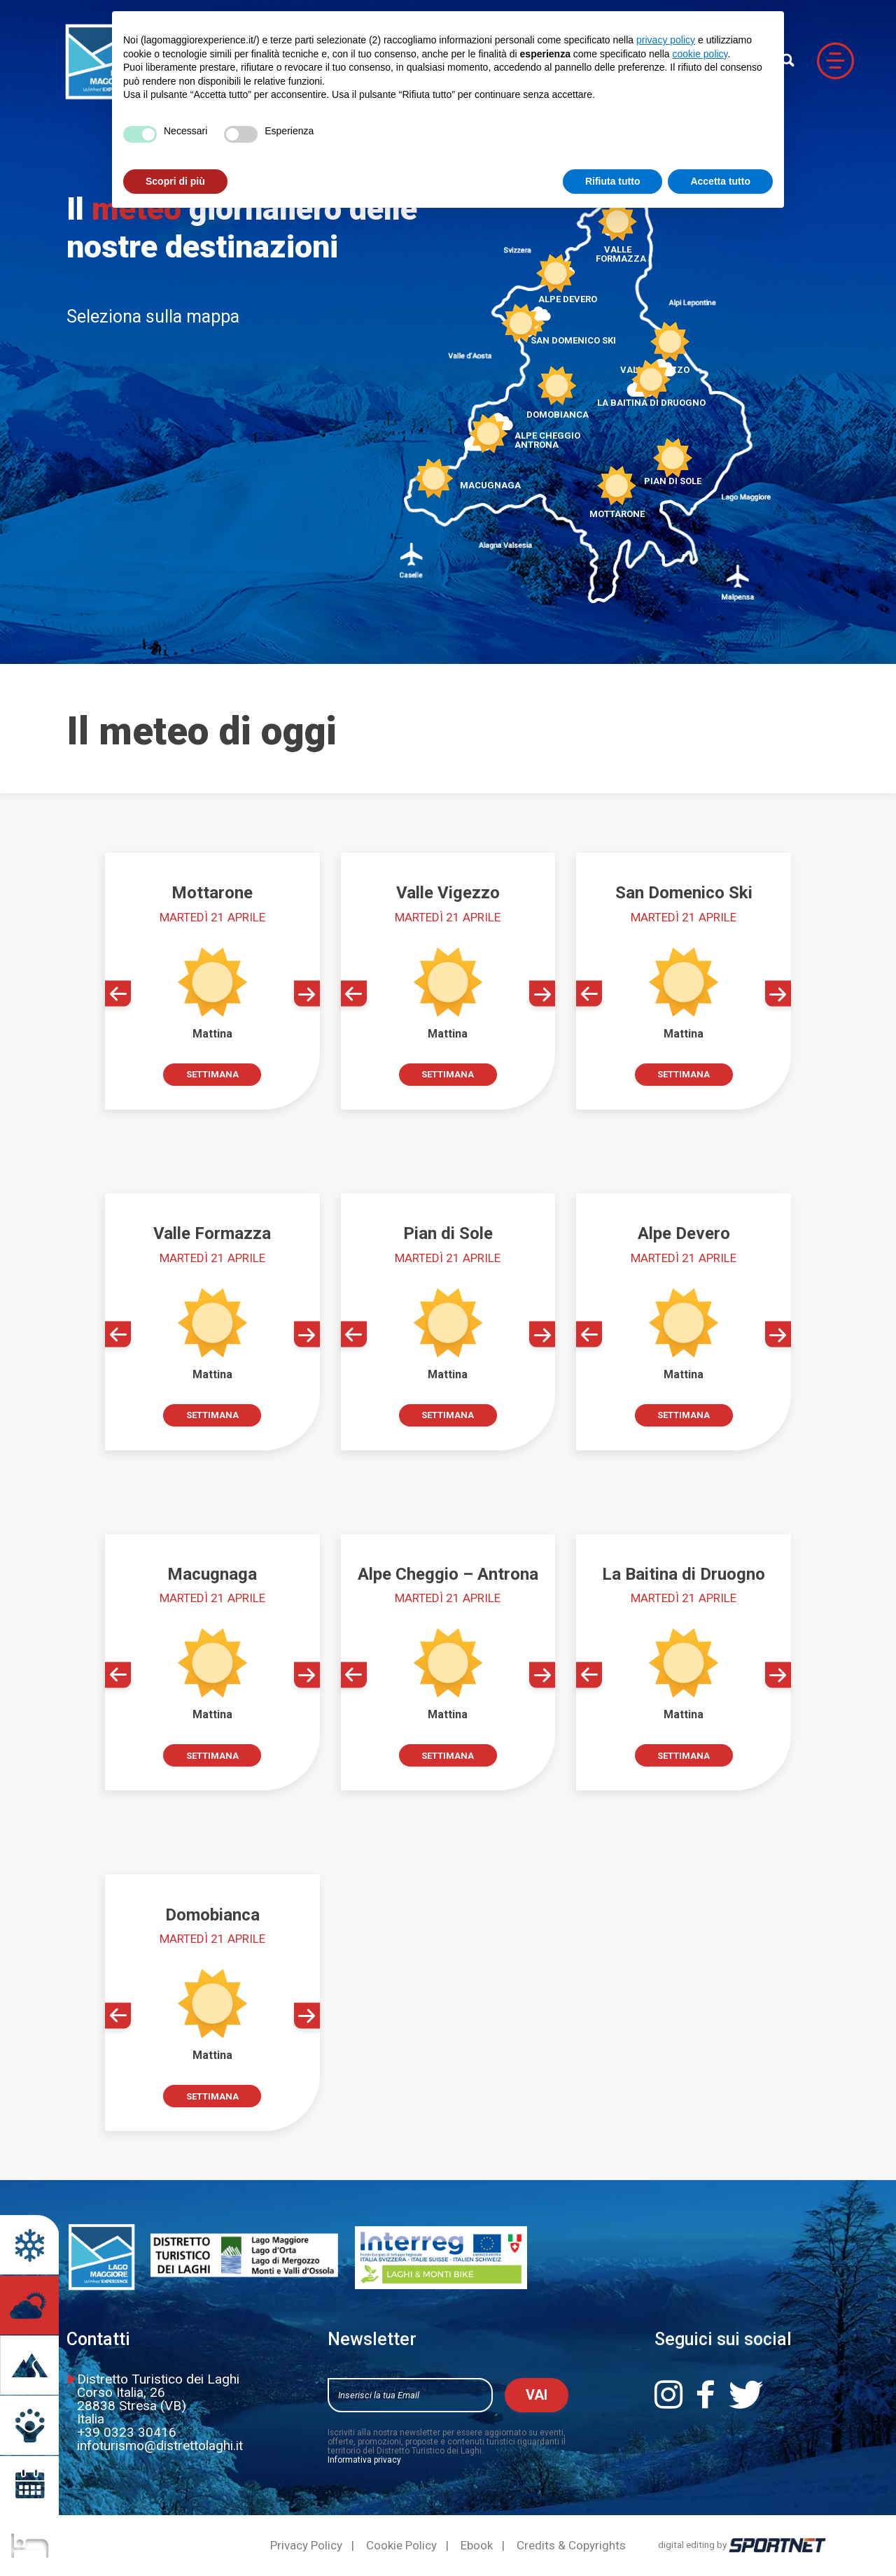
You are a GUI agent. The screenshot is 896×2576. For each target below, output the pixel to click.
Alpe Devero (567, 292)
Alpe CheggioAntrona (547, 433)
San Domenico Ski (573, 334)
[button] (118, 994)
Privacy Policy (306, 2545)
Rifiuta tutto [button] (612, 181)
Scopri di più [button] (175, 181)
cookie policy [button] (699, 53)
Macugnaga (490, 478)
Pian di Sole (672, 474)
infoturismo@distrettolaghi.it (160, 2445)
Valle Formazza (617, 248)
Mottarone (617, 506)
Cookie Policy (401, 2545)
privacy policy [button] (665, 39)
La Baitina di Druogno (651, 395)
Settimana (212, 1074)
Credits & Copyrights (571, 2545)
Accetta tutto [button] (720, 181)
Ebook (477, 2545)
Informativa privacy (364, 2460)
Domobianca (557, 408)
